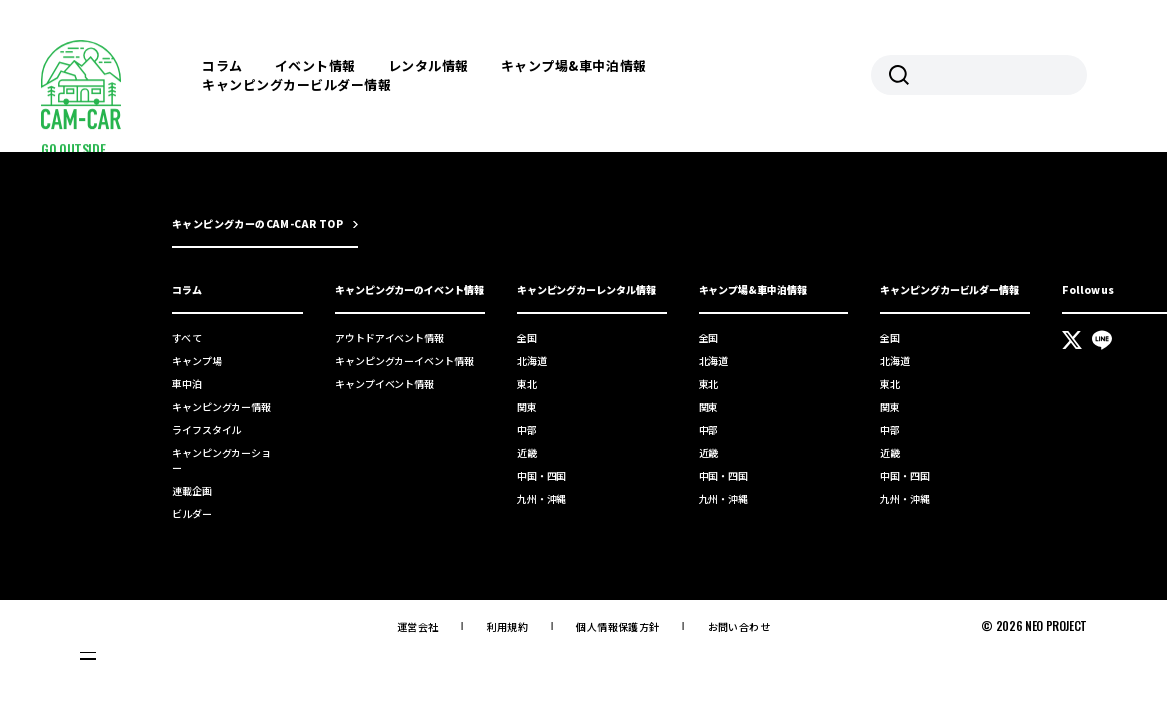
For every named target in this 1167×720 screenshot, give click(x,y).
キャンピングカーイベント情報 (404, 360)
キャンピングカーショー (221, 460)
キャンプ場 (197, 360)
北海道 (532, 360)
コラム (222, 65)
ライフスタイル (206, 429)
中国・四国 (542, 475)
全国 (527, 337)
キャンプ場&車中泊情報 (574, 65)
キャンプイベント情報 (384, 383)
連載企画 (192, 490)
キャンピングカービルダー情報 (296, 84)
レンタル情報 (428, 65)
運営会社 (418, 626)
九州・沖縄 (542, 498)
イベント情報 (315, 65)
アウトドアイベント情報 (389, 337)
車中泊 (187, 383)
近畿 (527, 452)
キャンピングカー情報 (221, 406)
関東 (527, 406)
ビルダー (192, 513)
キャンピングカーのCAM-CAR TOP (257, 223)
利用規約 (508, 626)
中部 (527, 429)
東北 (527, 383)
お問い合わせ (739, 626)
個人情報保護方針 (617, 626)
